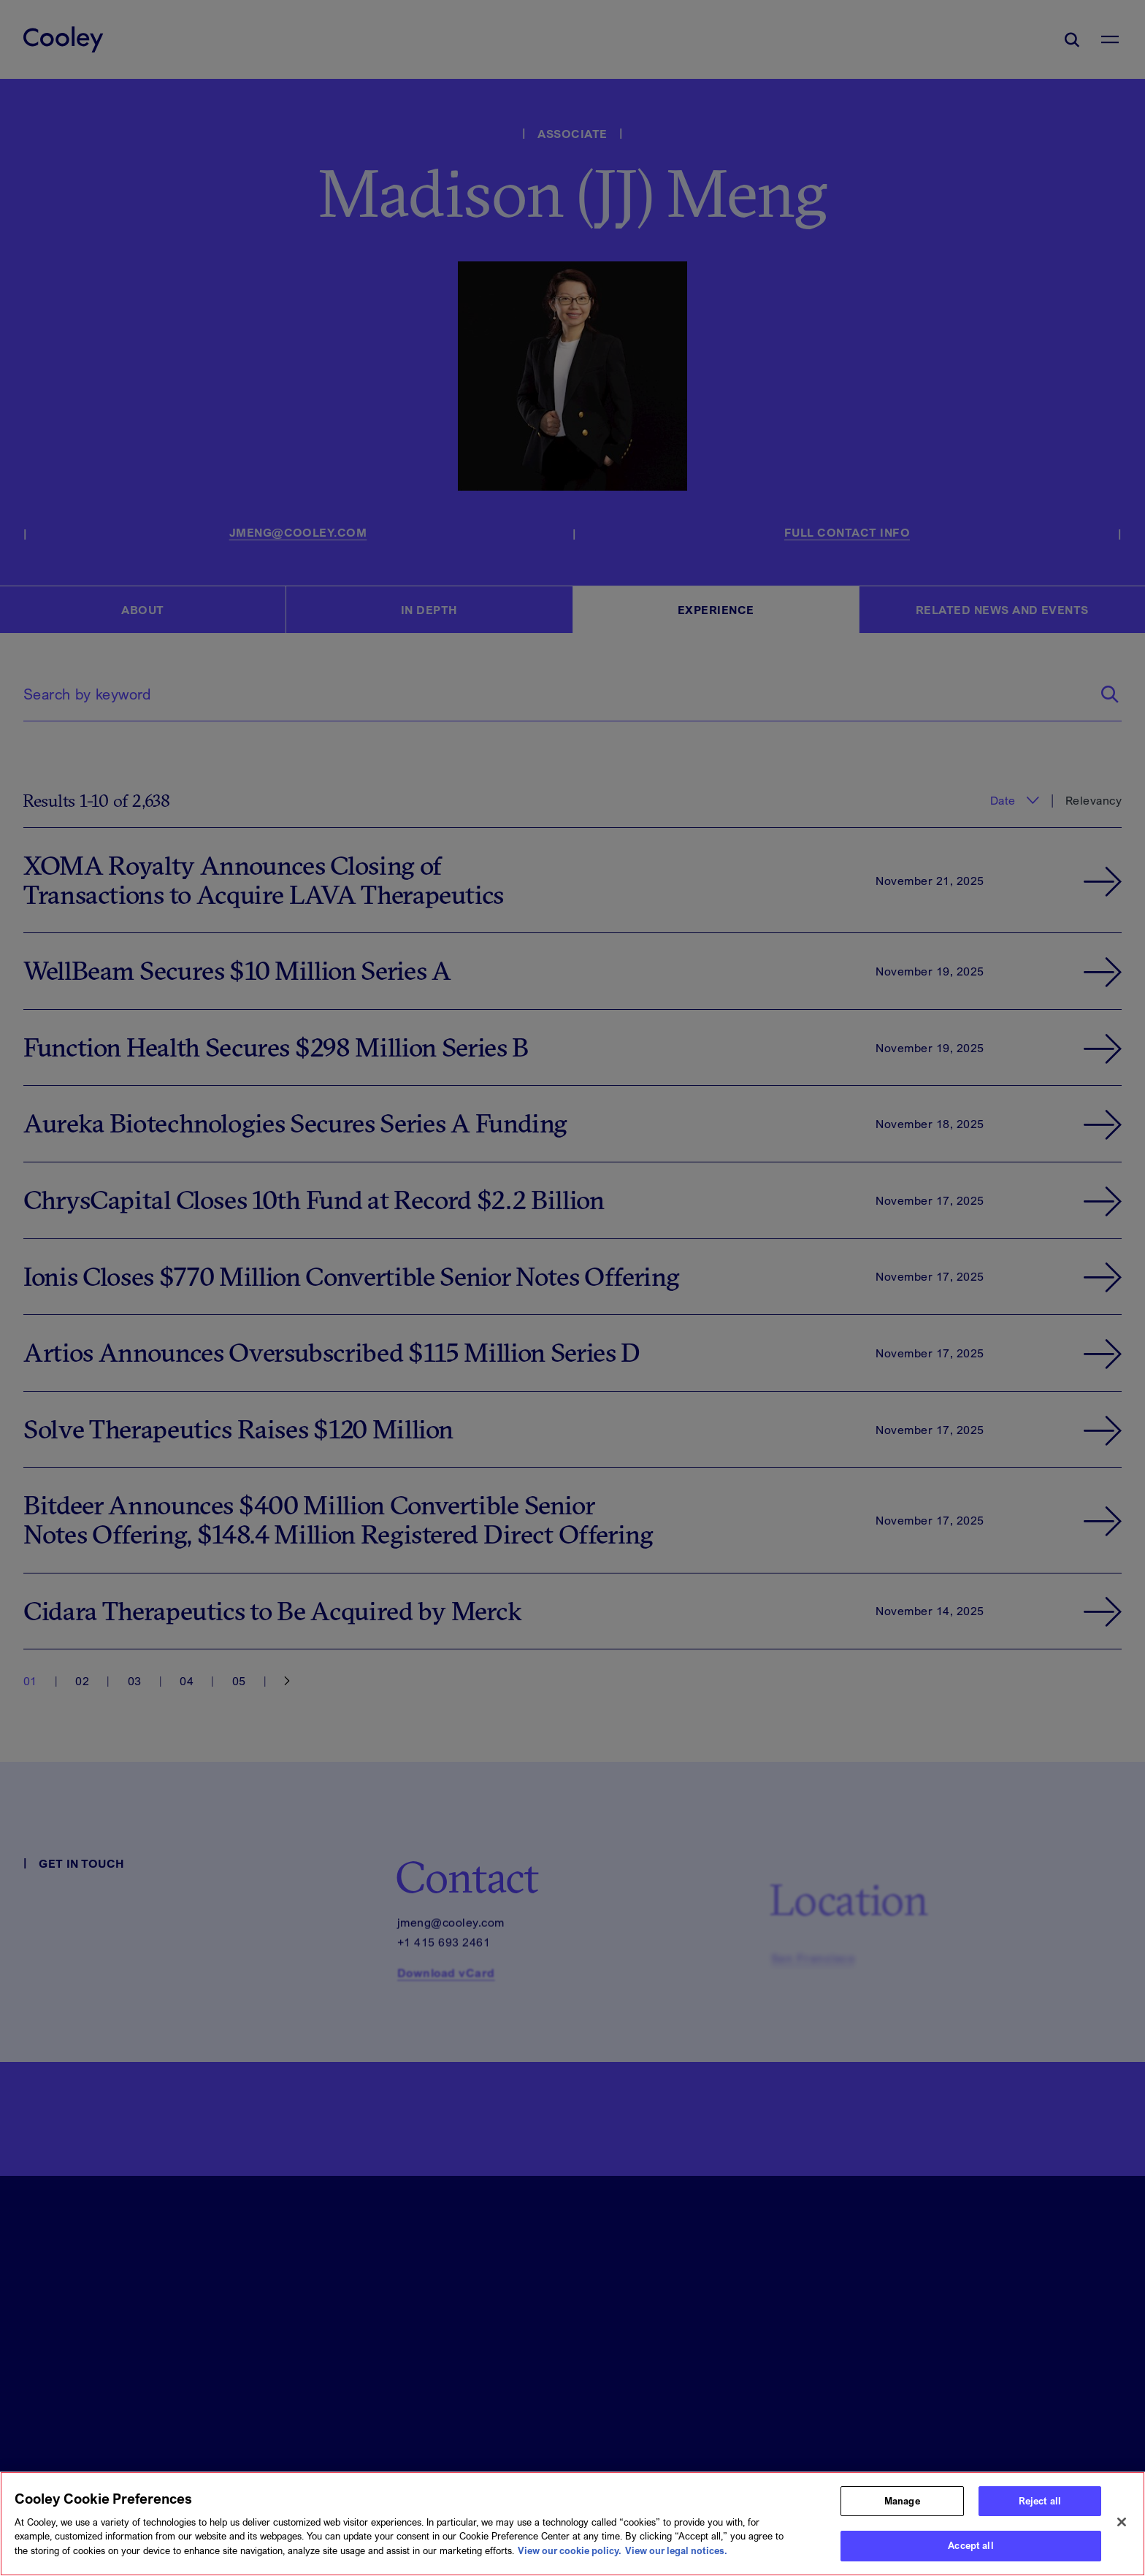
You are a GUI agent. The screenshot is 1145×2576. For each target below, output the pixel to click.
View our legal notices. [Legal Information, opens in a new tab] (676, 2556)
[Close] (1122, 2528)
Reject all (1040, 2506)
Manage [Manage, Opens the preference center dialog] (902, 2506)
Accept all (970, 2552)
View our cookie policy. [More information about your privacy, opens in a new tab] (569, 2556)
